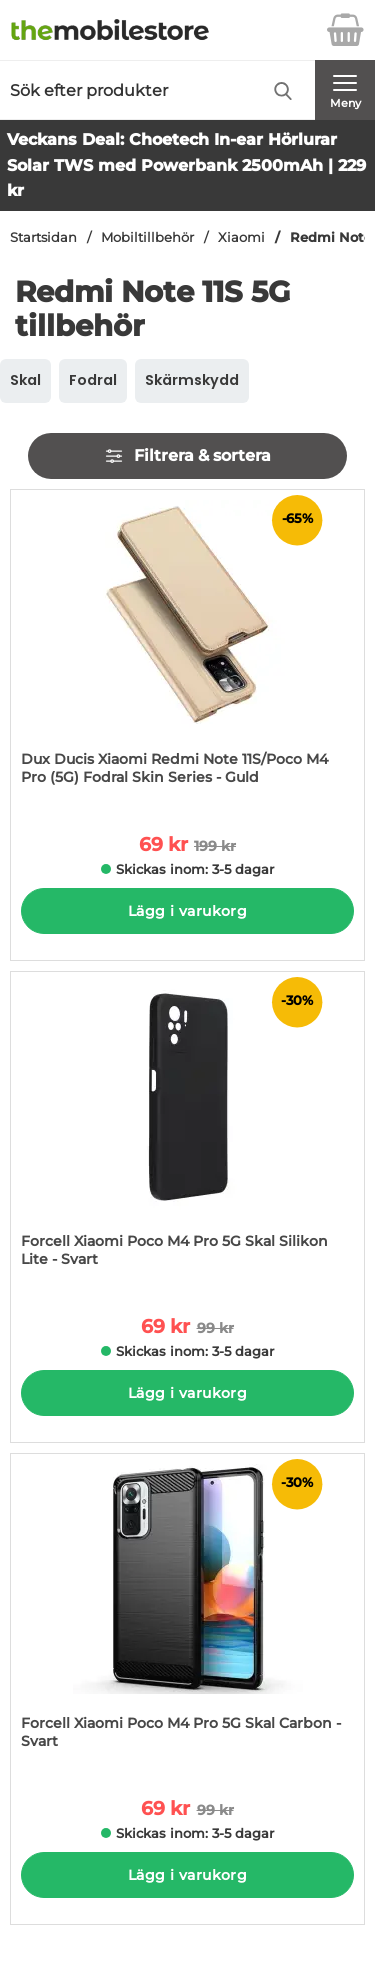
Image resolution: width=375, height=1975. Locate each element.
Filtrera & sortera (187, 456)
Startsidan (43, 237)
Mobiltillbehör (147, 237)
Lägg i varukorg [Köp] (187, 911)
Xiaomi (241, 237)
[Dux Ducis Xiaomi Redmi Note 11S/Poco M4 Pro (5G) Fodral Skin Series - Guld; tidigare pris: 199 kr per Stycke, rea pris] (187, 647)
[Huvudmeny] (345, 90)
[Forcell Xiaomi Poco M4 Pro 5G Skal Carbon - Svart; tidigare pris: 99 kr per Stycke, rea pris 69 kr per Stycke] (187, 1611)
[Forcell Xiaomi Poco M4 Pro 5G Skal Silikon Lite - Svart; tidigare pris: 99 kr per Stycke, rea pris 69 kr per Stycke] (187, 1129)
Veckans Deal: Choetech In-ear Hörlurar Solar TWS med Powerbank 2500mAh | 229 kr (186, 165)
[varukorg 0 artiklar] (345, 30)
